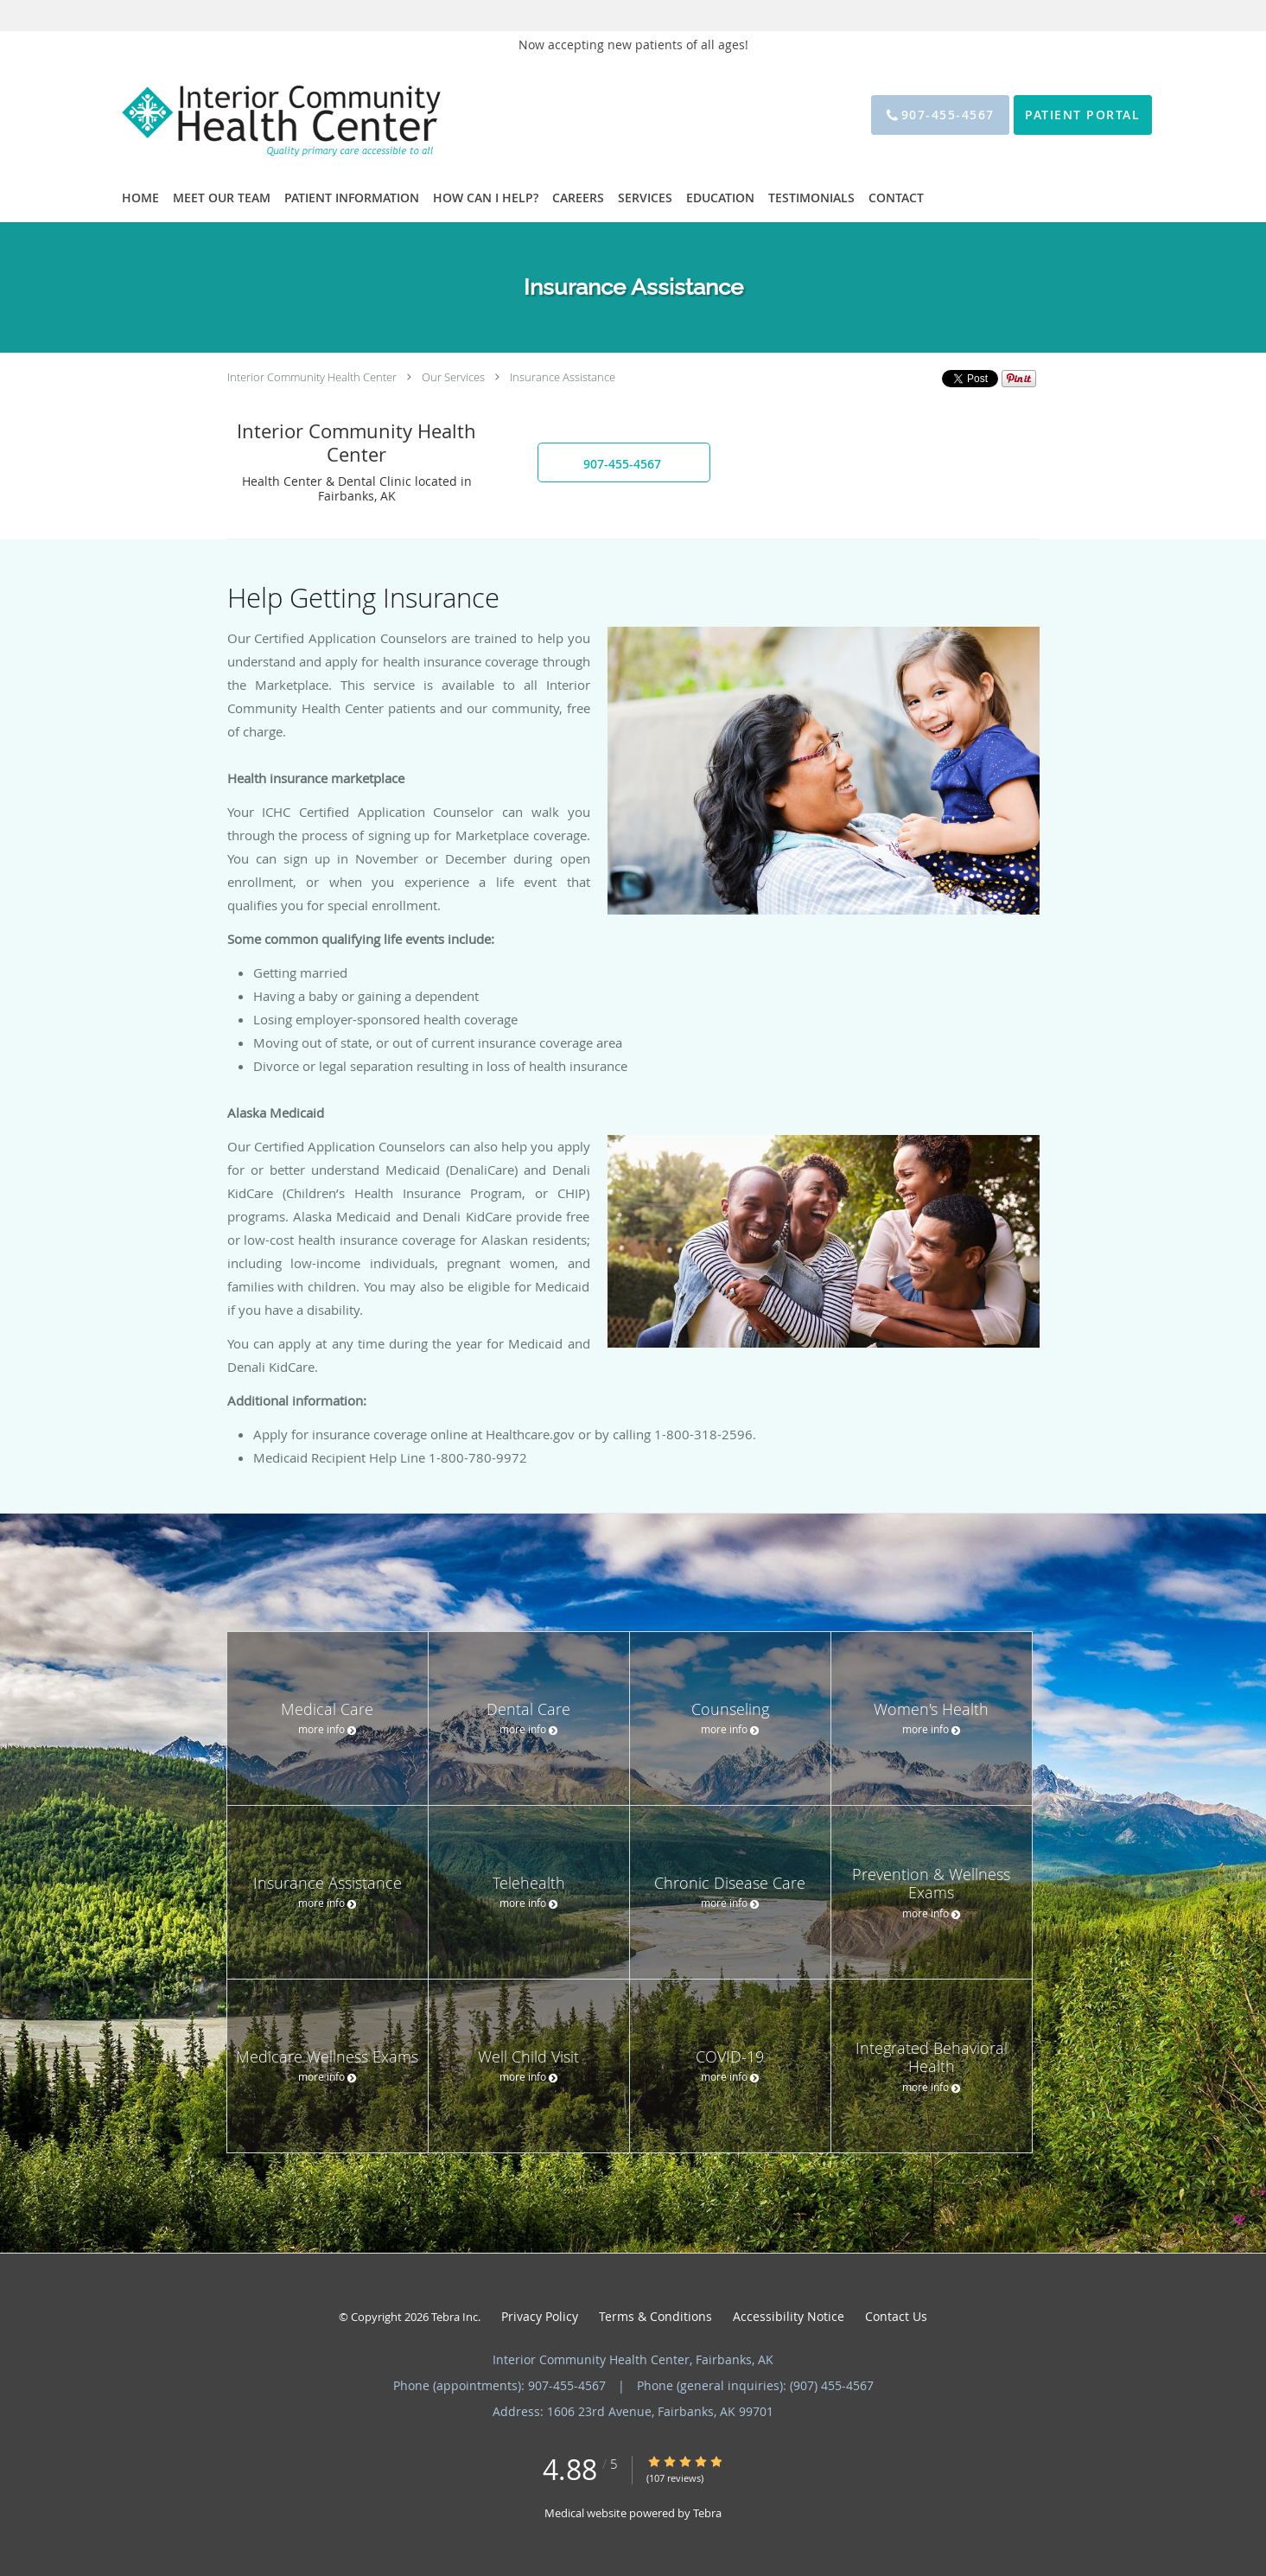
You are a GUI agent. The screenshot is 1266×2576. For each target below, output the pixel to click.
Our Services (453, 377)
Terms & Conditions (655, 2316)
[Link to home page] (254, 114)
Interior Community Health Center (312, 377)
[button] (624, 462)
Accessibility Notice (788, 2316)
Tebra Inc (454, 2316)
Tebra (707, 2513)
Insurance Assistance (562, 377)
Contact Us (896, 2316)
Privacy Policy (539, 2316)
